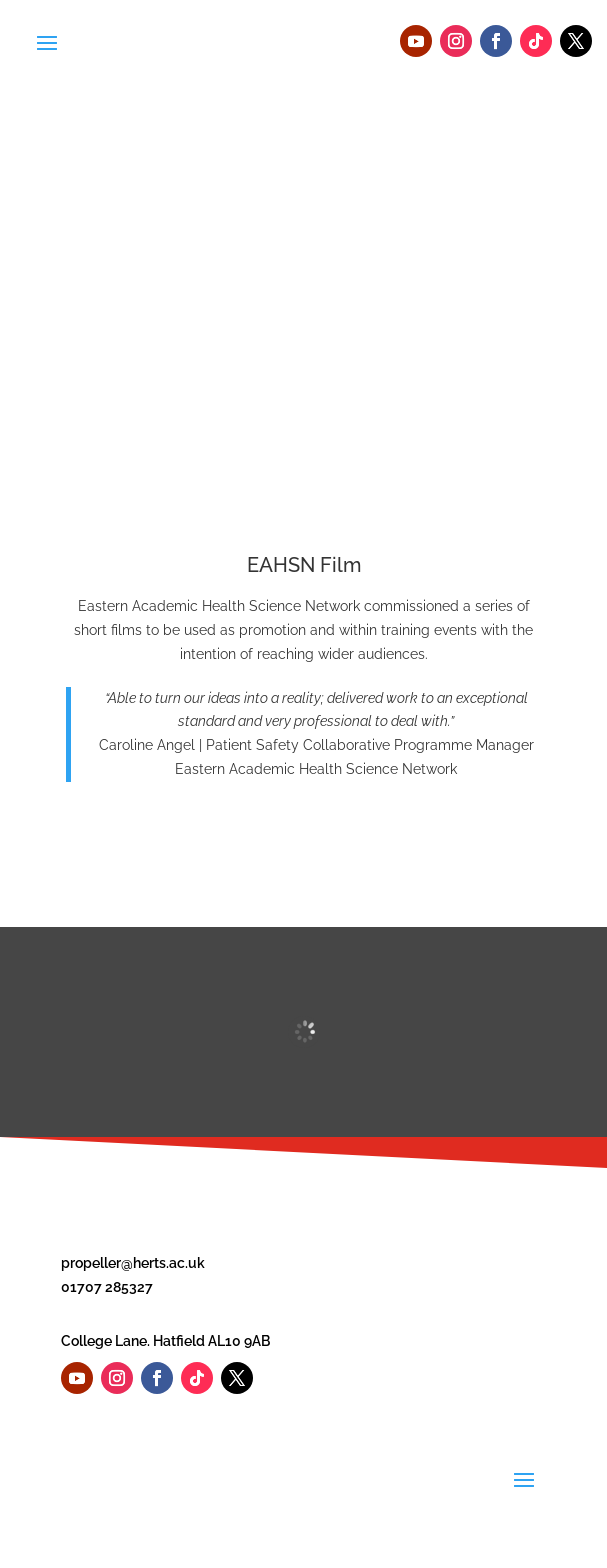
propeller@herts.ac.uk (133, 1263)
